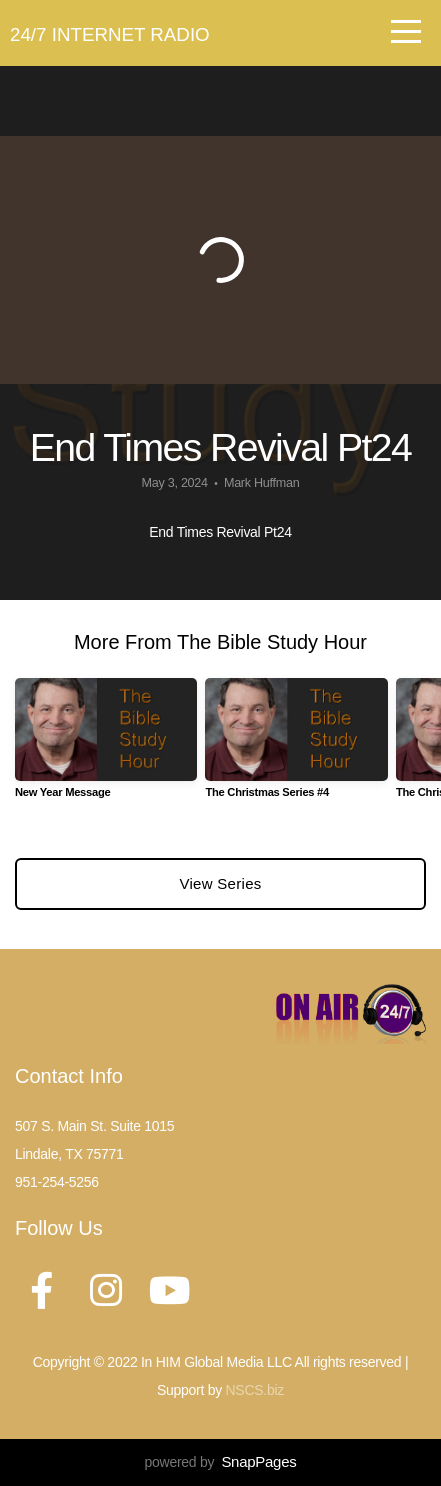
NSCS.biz (255, 1390)
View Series (220, 883)
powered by (221, 1462)
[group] (106, 746)
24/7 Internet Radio (110, 34)
